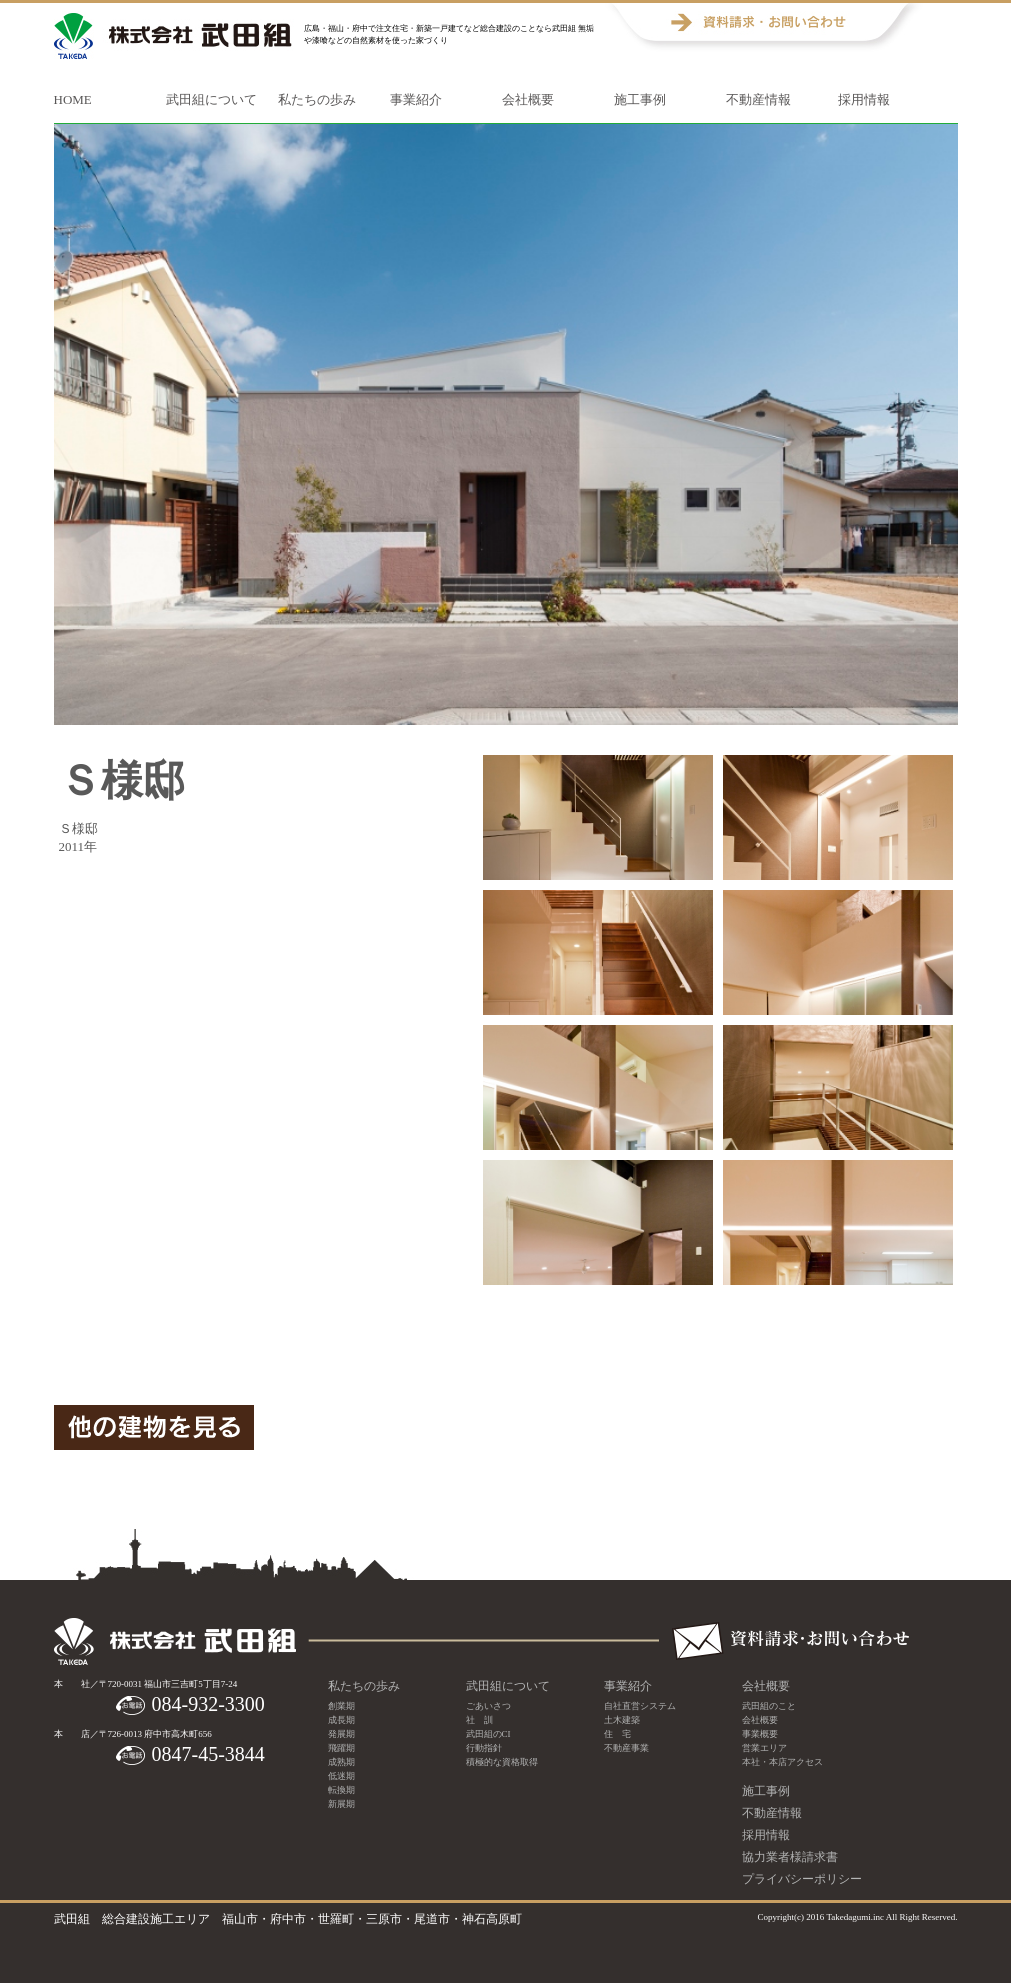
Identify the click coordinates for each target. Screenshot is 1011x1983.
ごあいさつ (488, 1706)
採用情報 (864, 99)
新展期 (341, 1804)
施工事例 (640, 99)
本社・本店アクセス (782, 1762)
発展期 (341, 1734)
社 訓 (479, 1720)
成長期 (341, 1720)
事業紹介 (416, 99)
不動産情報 (758, 99)
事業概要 (760, 1734)
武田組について (211, 99)
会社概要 (528, 99)
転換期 (341, 1790)
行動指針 (484, 1748)
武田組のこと (769, 1706)
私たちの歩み (317, 99)
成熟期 (341, 1762)
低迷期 (341, 1776)
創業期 (341, 1706)
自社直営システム (640, 1706)
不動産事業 (626, 1748)
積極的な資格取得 (502, 1762)
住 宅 (617, 1734)
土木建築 (622, 1720)
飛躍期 (341, 1748)
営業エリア (764, 1748)
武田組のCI (488, 1734)
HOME (73, 99)
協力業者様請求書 (790, 1857)
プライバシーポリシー (802, 1879)
